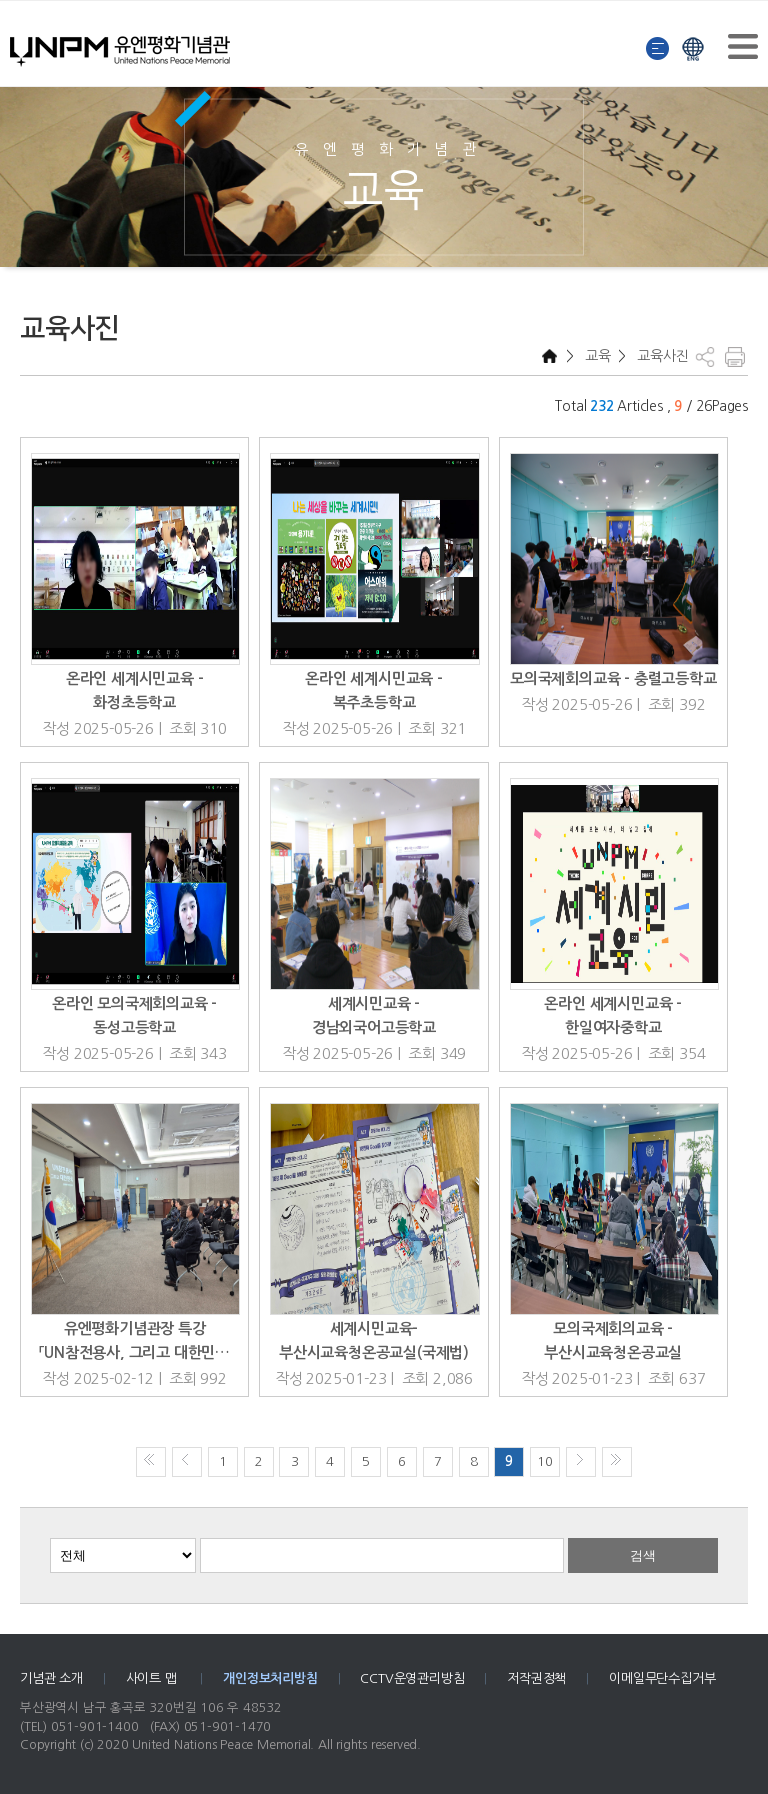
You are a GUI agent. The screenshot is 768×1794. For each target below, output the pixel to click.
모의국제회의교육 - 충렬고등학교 (613, 678)
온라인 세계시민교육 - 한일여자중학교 (613, 1015)
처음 (151, 1462)
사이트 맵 (153, 1678)
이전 (187, 1462)
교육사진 (660, 356)
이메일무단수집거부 (662, 1678)
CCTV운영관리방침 (412, 1678)
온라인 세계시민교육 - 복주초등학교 (374, 690)
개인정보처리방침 (270, 1678)
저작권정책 (536, 1678)
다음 (581, 1462)
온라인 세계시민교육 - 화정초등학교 (135, 690)
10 (545, 1461)
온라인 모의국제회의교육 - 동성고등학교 (134, 1015)
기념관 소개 (51, 1678)
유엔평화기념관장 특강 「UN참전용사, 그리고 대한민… (134, 1340)
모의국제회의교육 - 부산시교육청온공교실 (613, 1340)
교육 (595, 356)
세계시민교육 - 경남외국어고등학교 (374, 1015)
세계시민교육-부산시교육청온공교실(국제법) (374, 1340)
